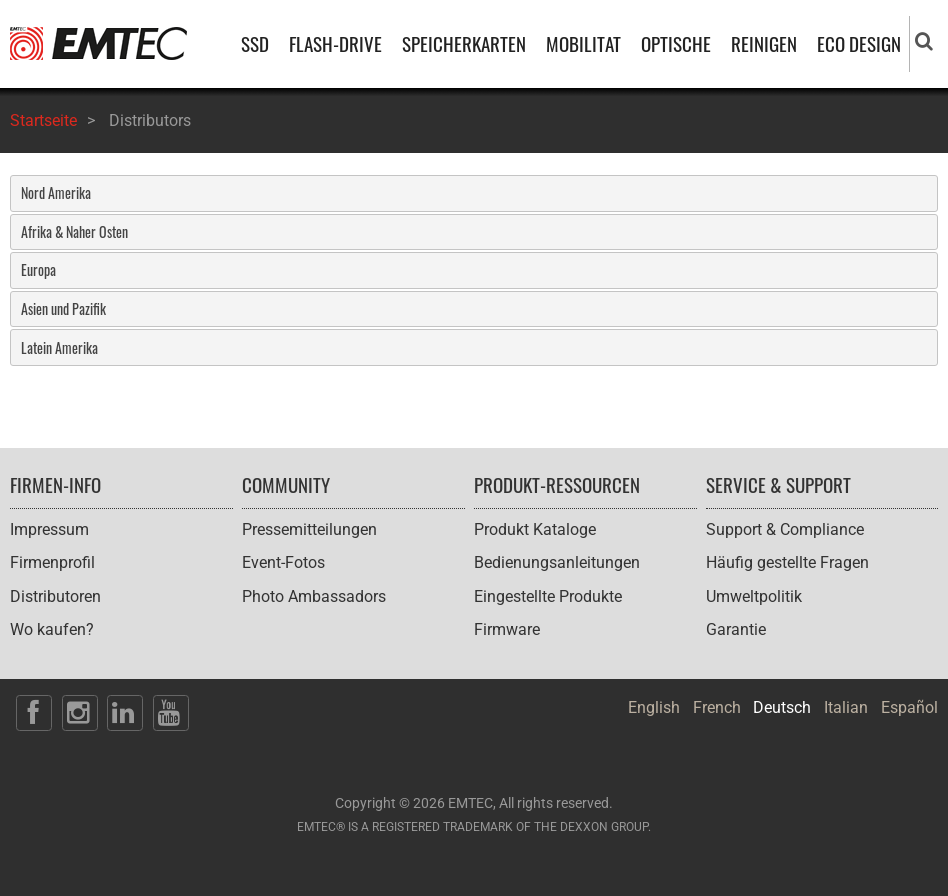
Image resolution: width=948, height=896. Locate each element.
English (654, 707)
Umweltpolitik (754, 596)
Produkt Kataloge (535, 529)
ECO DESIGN (859, 43)
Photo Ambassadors (314, 596)
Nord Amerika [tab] (56, 192)
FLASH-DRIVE (335, 43)
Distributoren (55, 596)
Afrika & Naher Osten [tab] (74, 231)
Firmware (507, 629)
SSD (255, 43)
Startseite (43, 120)
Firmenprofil (52, 562)
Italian (846, 707)
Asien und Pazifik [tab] (63, 308)
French (717, 707)
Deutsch (782, 707)
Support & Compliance (785, 529)
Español (909, 707)
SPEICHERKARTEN (464, 43)
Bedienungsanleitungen (557, 562)
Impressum (49, 529)
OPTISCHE (676, 43)
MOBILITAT (583, 43)
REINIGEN (764, 43)
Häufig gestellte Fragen (787, 562)
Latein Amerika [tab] (59, 347)
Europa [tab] (38, 269)
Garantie (736, 629)
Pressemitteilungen (309, 529)
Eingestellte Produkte (548, 596)
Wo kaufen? (52, 629)
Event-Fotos (283, 562)
